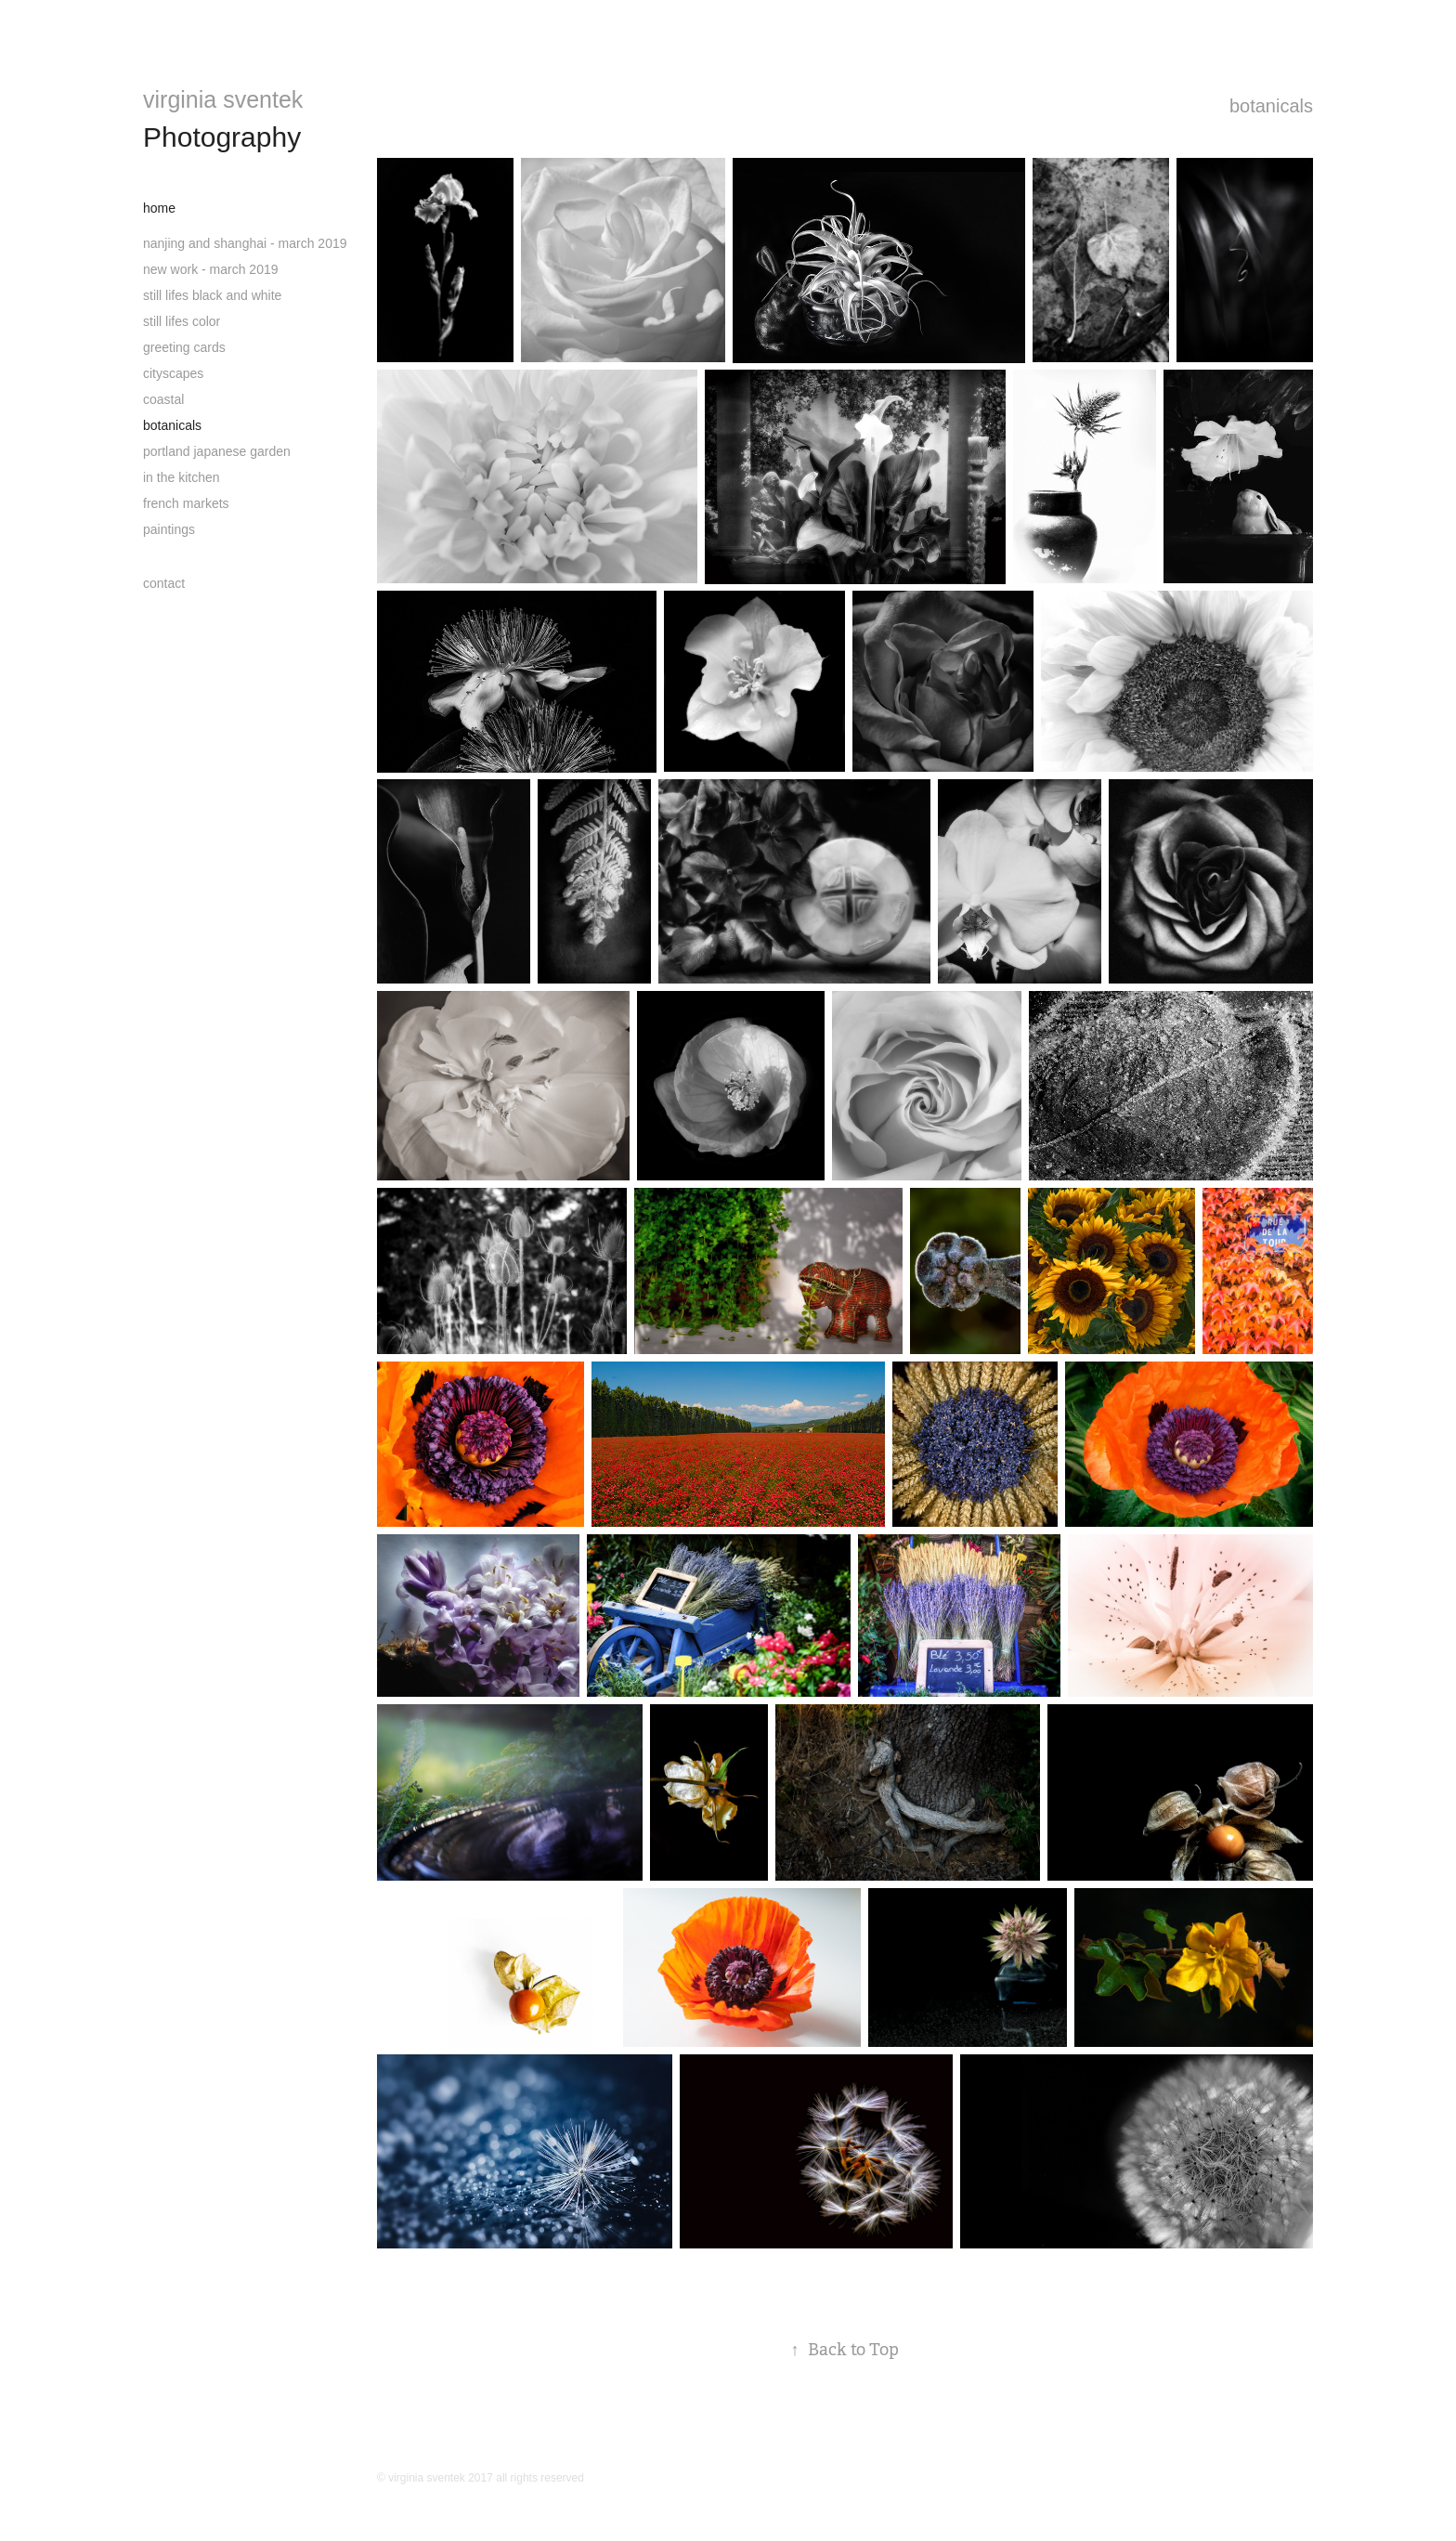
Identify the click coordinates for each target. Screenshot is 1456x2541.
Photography (222, 137)
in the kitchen (181, 477)
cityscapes (173, 373)
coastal (163, 399)
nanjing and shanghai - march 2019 (245, 243)
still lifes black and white (212, 295)
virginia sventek (223, 99)
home (159, 208)
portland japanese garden (217, 451)
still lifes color (181, 321)
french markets (186, 503)
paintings (169, 529)
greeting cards (184, 347)
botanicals (172, 425)
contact (164, 583)
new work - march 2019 (211, 269)
